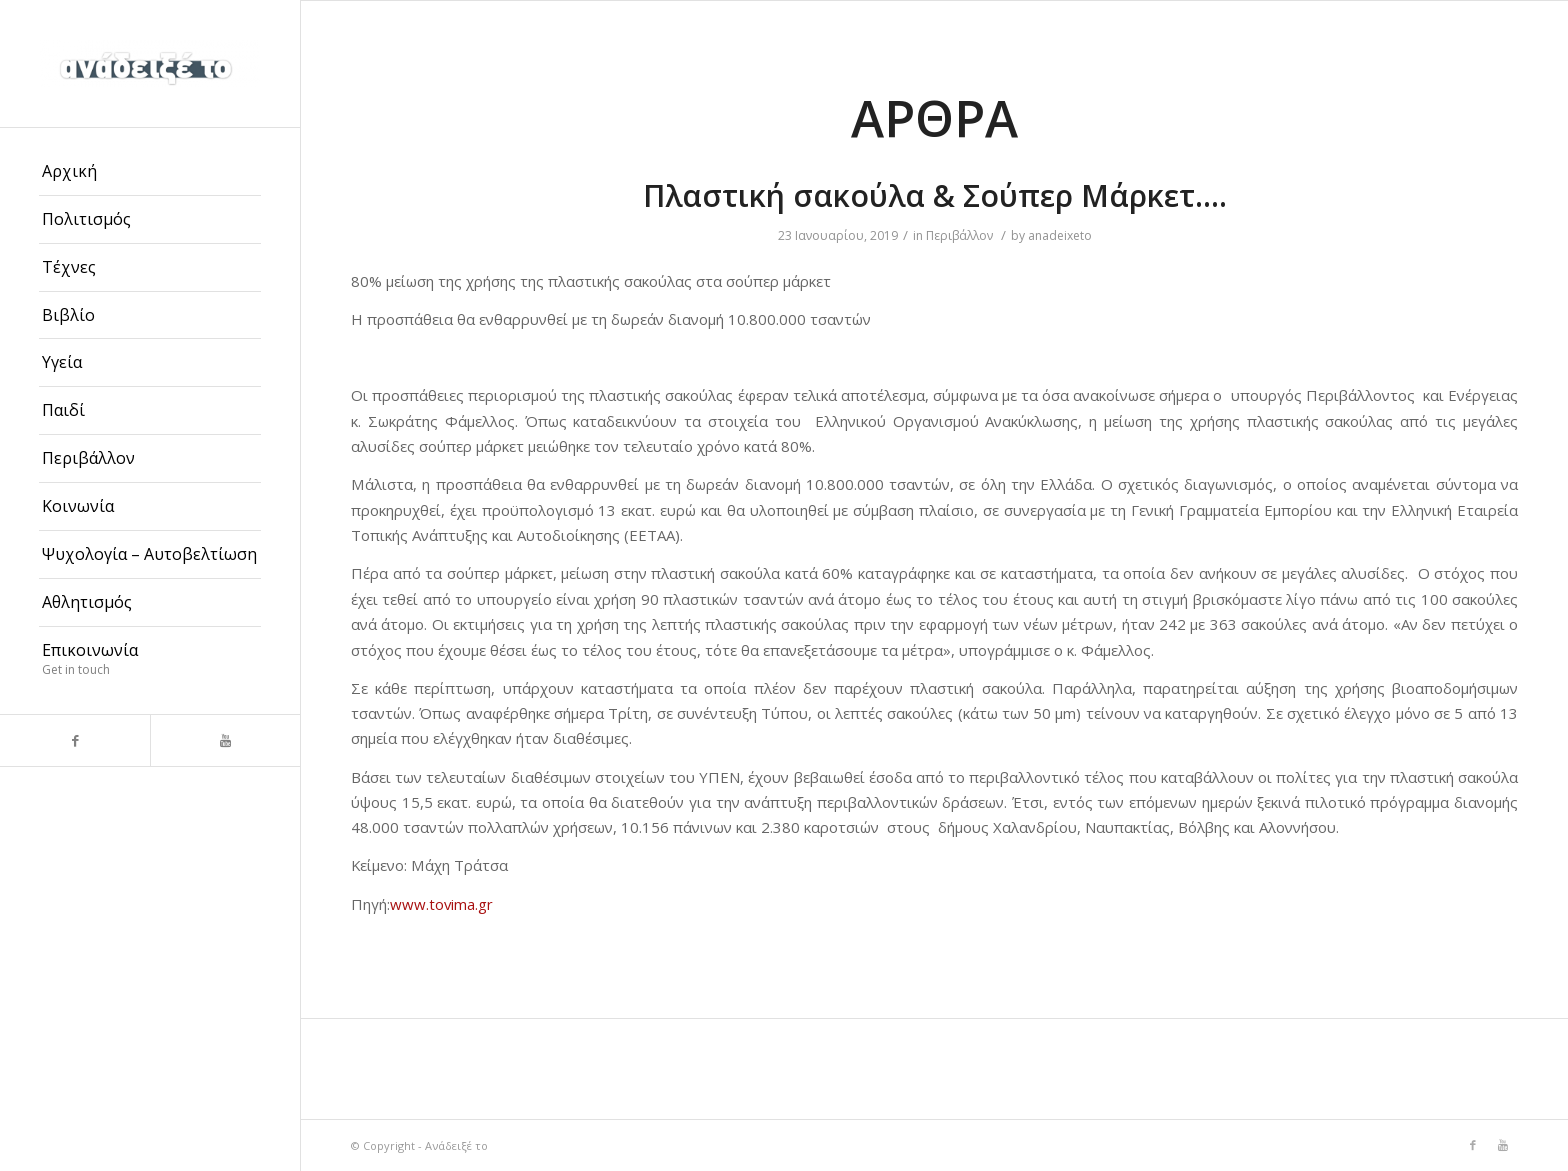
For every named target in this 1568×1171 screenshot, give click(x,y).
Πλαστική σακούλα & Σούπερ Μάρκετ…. (935, 195)
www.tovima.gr (441, 904)
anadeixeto (1060, 235)
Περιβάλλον (959, 235)
